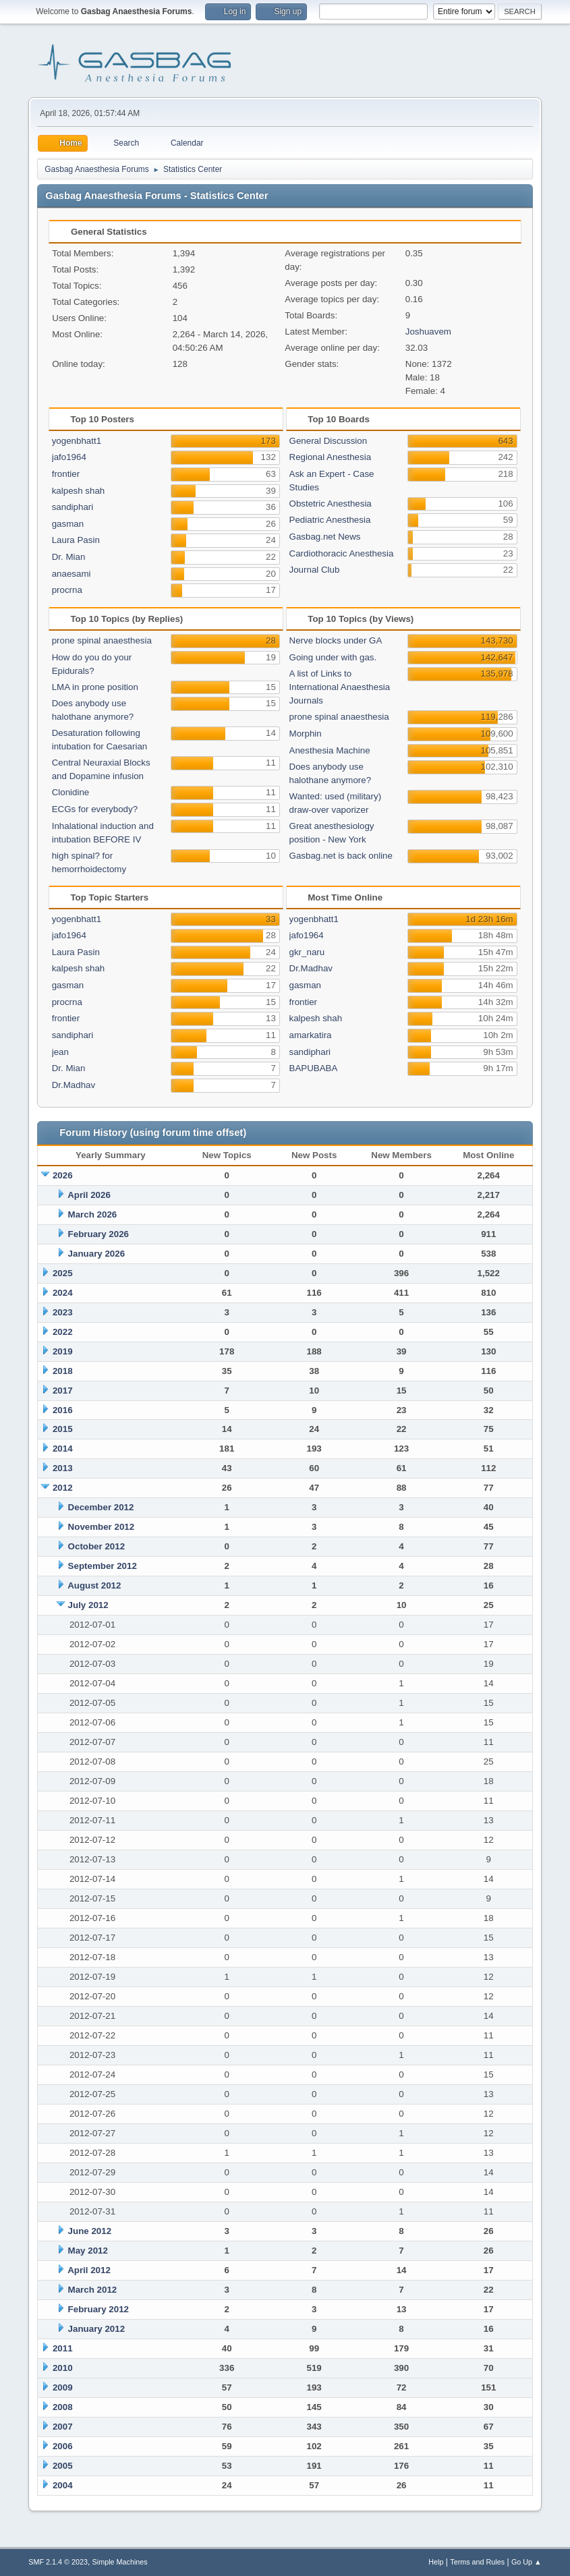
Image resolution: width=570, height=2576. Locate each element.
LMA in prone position (95, 687)
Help (435, 2562)
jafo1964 (69, 457)
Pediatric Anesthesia (330, 520)
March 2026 (92, 1214)
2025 (63, 1273)
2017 (63, 1390)
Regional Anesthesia (330, 457)
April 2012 (89, 2270)
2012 (63, 1488)
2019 (63, 1351)
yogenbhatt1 (76, 441)
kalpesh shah (78, 491)
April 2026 (89, 1195)
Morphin (305, 733)
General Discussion (328, 441)
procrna (67, 590)
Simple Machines (120, 2562)
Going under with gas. (333, 657)
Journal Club (314, 570)
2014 (63, 1448)
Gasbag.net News (325, 537)
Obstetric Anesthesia (330, 503)
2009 (63, 2387)
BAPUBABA (313, 1068)
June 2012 (89, 2231)
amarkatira (310, 1035)
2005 (63, 2466)
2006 (63, 2446)
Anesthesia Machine (329, 750)
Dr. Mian (69, 557)
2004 (63, 2485)
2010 (63, 2368)
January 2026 (96, 1254)
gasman (68, 524)
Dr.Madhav (73, 1085)
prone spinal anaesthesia (102, 640)
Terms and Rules (477, 2562)
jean (60, 1052)
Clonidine (71, 792)
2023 (63, 1312)
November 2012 (101, 1527)
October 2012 (96, 1546)
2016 (63, 1410)
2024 (63, 1293)
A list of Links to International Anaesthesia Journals (340, 687)
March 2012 (92, 2290)
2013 (63, 1468)
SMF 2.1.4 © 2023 (58, 2562)
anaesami (71, 574)
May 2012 (88, 2250)
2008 (63, 2407)
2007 (63, 2427)
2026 (63, 1175)
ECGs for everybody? (95, 809)
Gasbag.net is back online (341, 856)
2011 (63, 2348)
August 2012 (94, 1585)
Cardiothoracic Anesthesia (341, 553)
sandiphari (73, 507)
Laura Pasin (76, 540)
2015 (63, 1429)
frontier (66, 474)
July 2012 (88, 1605)
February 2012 (98, 2309)
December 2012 (101, 1507)
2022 (63, 1332)
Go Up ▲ (526, 2562)
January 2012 (96, 2329)
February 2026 (98, 1234)
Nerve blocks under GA (335, 640)
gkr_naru (307, 952)
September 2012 (102, 1566)
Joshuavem (428, 331)
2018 (63, 1371)
